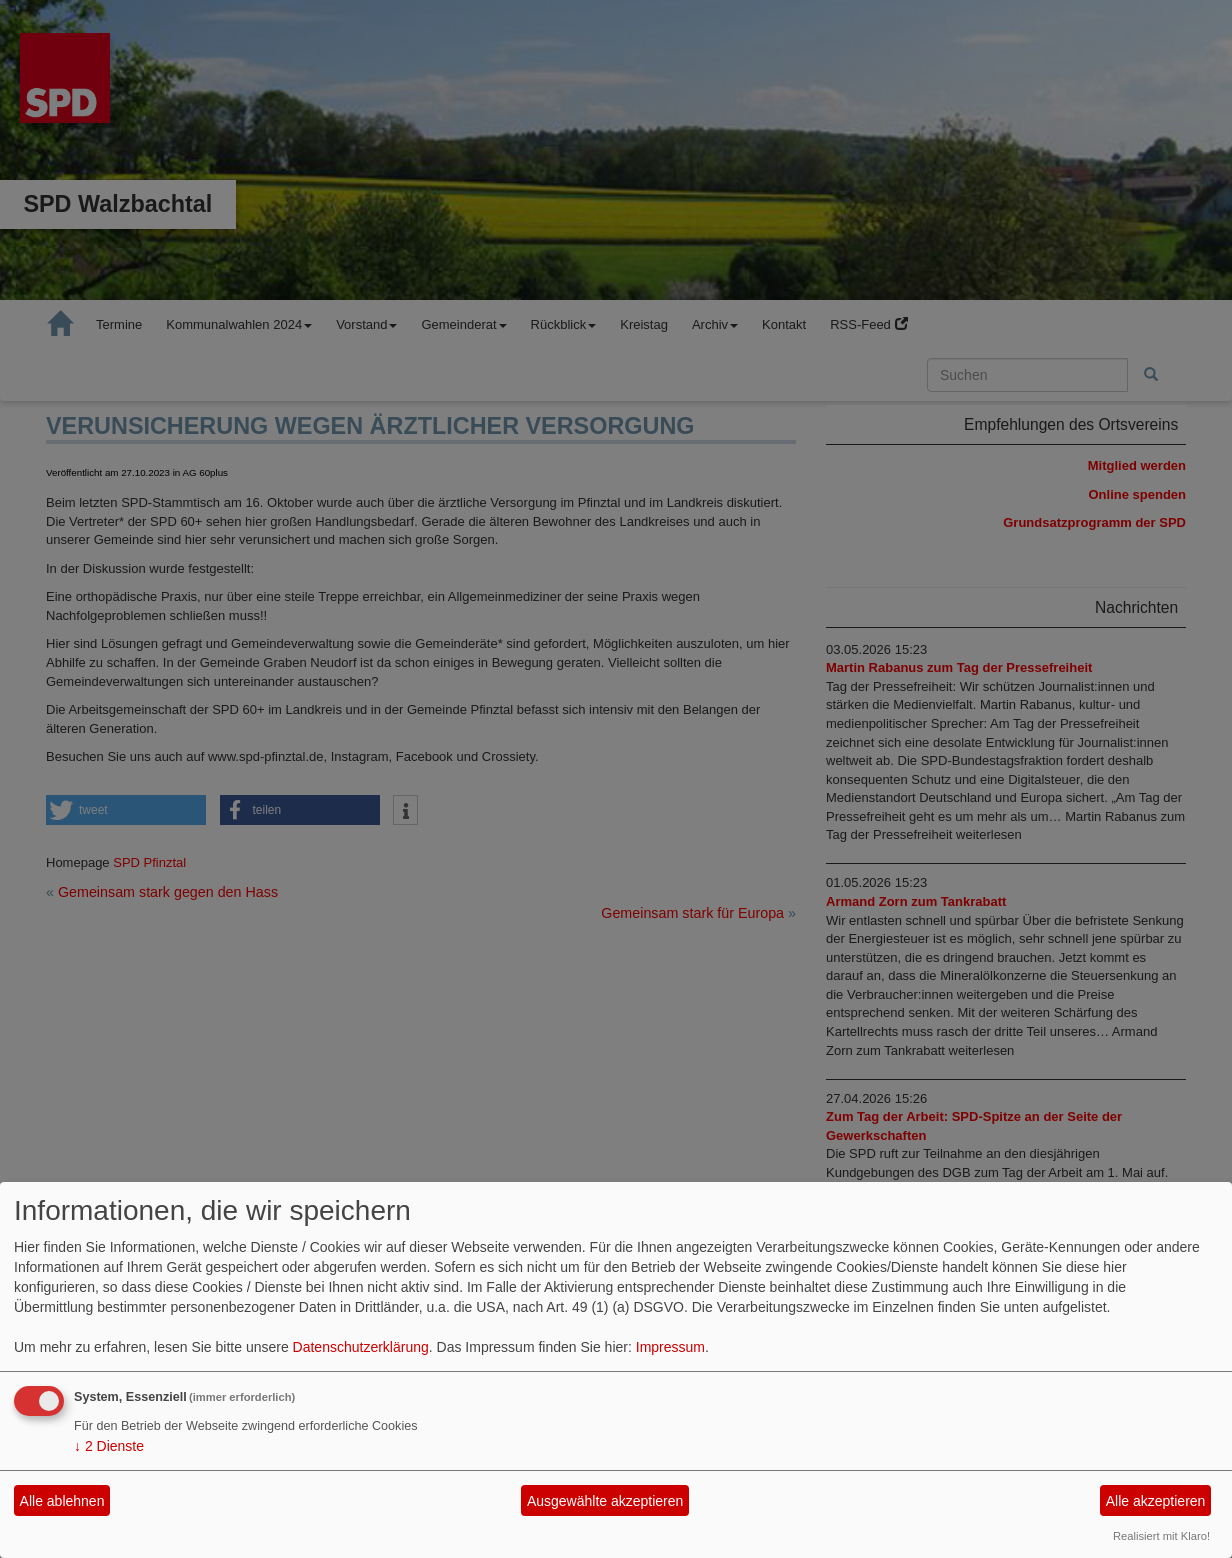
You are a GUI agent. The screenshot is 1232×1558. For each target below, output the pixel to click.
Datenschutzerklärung (361, 1347)
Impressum (670, 1347)
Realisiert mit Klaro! (1161, 1536)
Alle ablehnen (62, 1501)
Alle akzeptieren (1156, 1501)
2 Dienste (109, 1446)
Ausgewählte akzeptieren (605, 1501)
